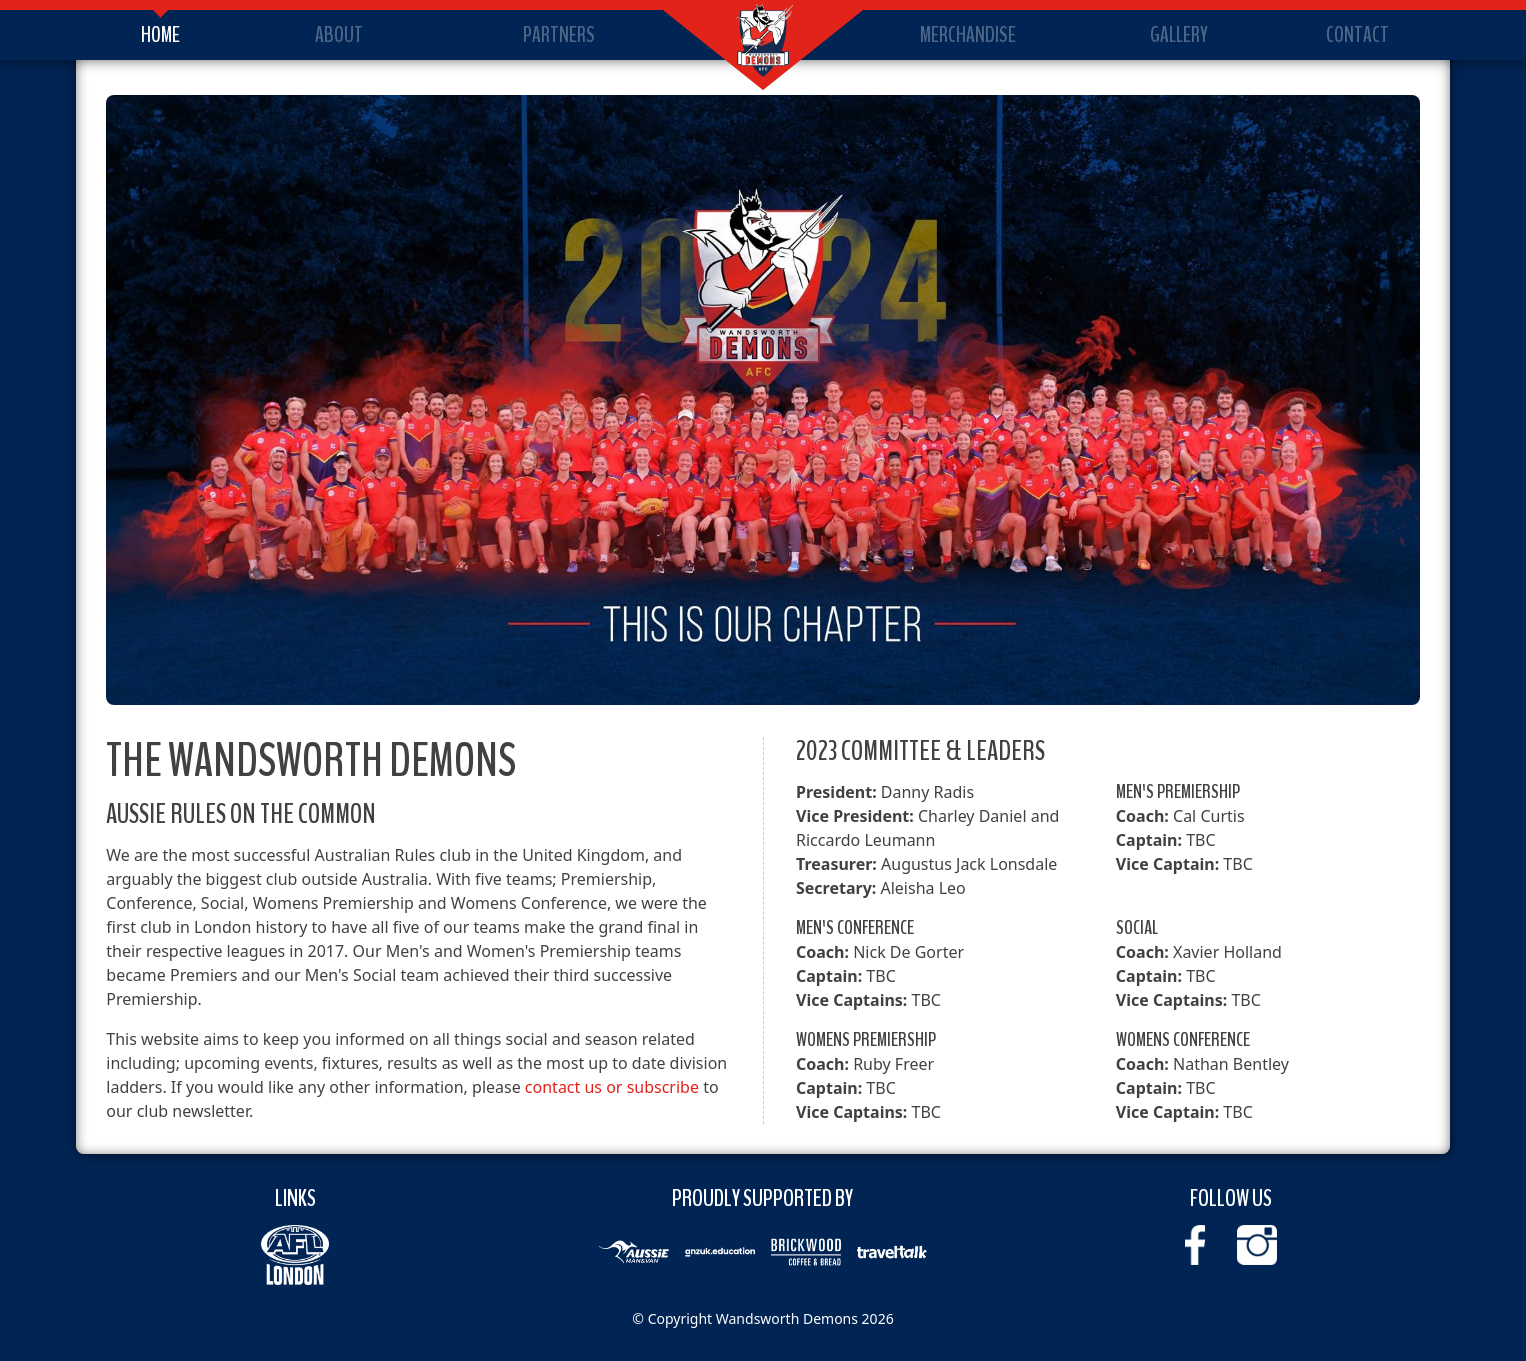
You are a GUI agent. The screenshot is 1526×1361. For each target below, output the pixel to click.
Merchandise (968, 35)
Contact (1357, 35)
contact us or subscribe (612, 1087)
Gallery (1179, 35)
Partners (559, 35)
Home (160, 35)
